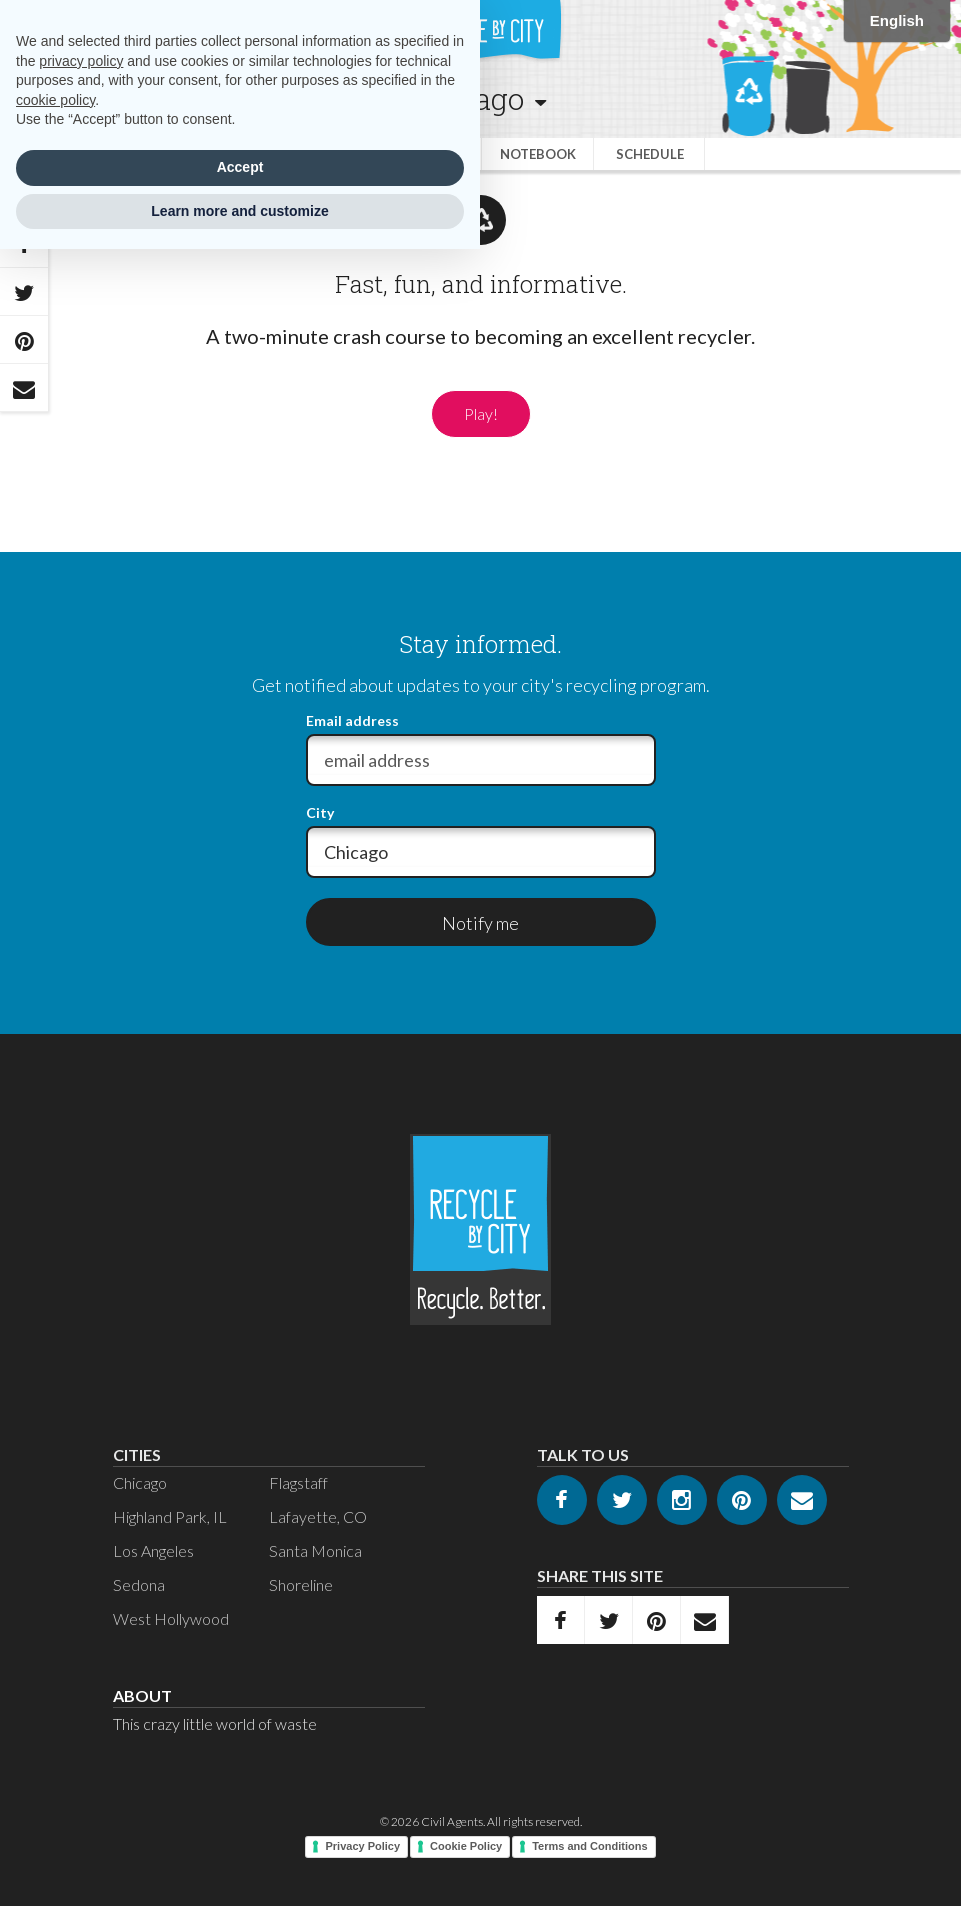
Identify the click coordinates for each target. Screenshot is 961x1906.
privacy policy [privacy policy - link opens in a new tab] (81, 61)
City (320, 813)
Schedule (650, 154)
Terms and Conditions (589, 1846)
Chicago (140, 1482)
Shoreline (301, 1584)
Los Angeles (153, 1550)
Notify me (480, 923)
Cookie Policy (466, 1846)
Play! (481, 413)
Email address (352, 721)
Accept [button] (240, 167)
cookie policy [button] (55, 100)
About (142, 1695)
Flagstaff (298, 1482)
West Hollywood (171, 1618)
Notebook (538, 154)
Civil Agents (452, 1821)
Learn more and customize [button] (239, 211)
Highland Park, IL (170, 1516)
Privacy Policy (362, 1846)
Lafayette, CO (318, 1516)
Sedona (139, 1584)
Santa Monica (315, 1550)
